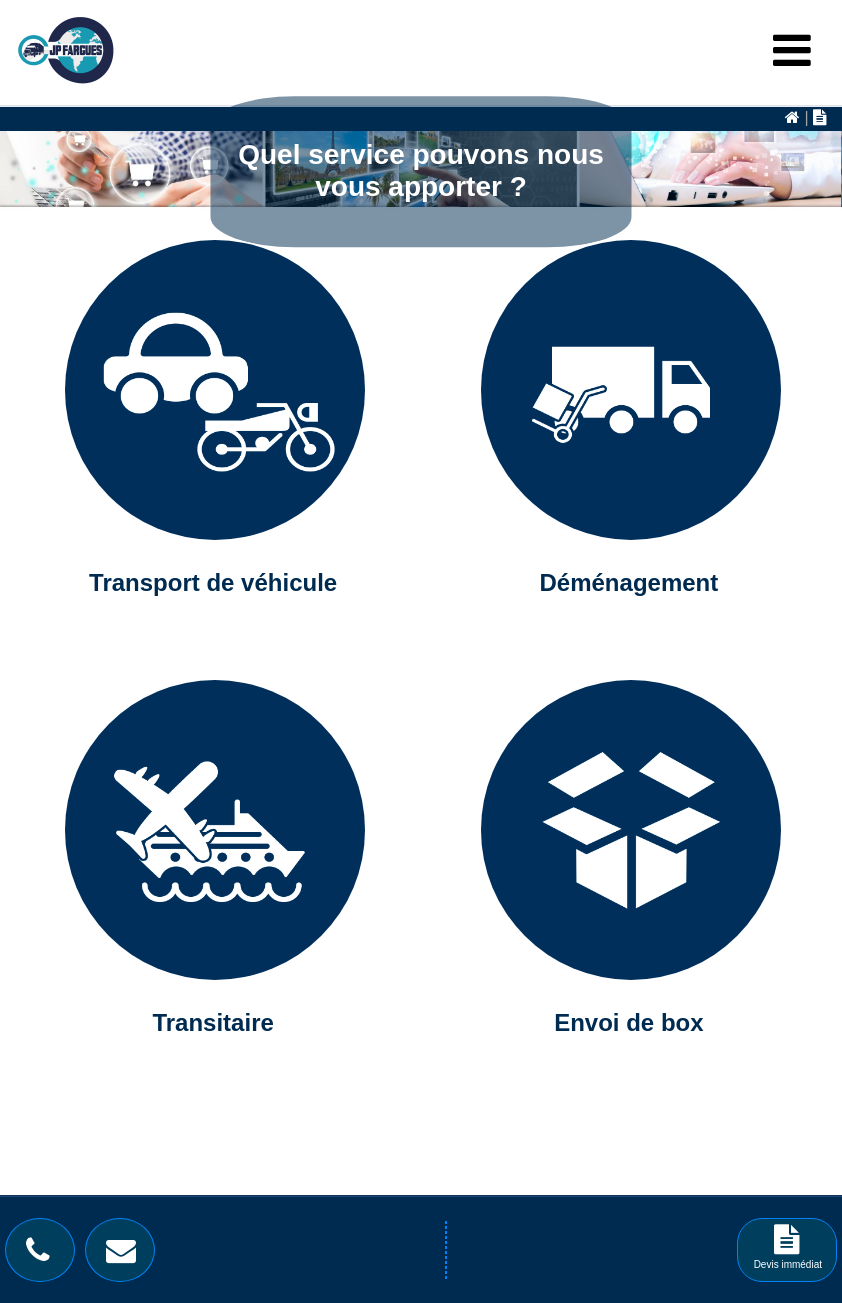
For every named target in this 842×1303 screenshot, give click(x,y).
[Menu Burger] (792, 51)
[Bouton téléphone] (43, 1255)
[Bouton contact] (126, 1255)
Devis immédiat (788, 1253)
